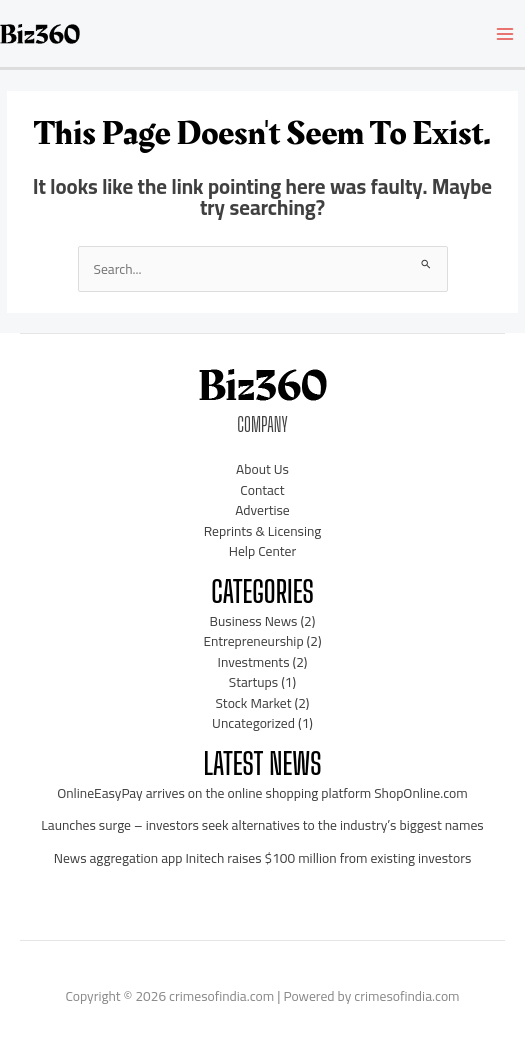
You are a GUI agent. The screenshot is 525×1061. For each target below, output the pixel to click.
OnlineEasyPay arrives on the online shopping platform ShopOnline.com (262, 793)
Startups (253, 682)
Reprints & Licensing (263, 531)
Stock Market (254, 703)
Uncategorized (253, 723)
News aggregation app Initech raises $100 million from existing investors (263, 858)
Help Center (262, 551)
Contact (262, 490)
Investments (254, 662)
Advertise (262, 510)
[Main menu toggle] (505, 33)
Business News (254, 621)
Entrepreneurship (253, 641)
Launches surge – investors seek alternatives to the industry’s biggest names (262, 825)
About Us (262, 469)
